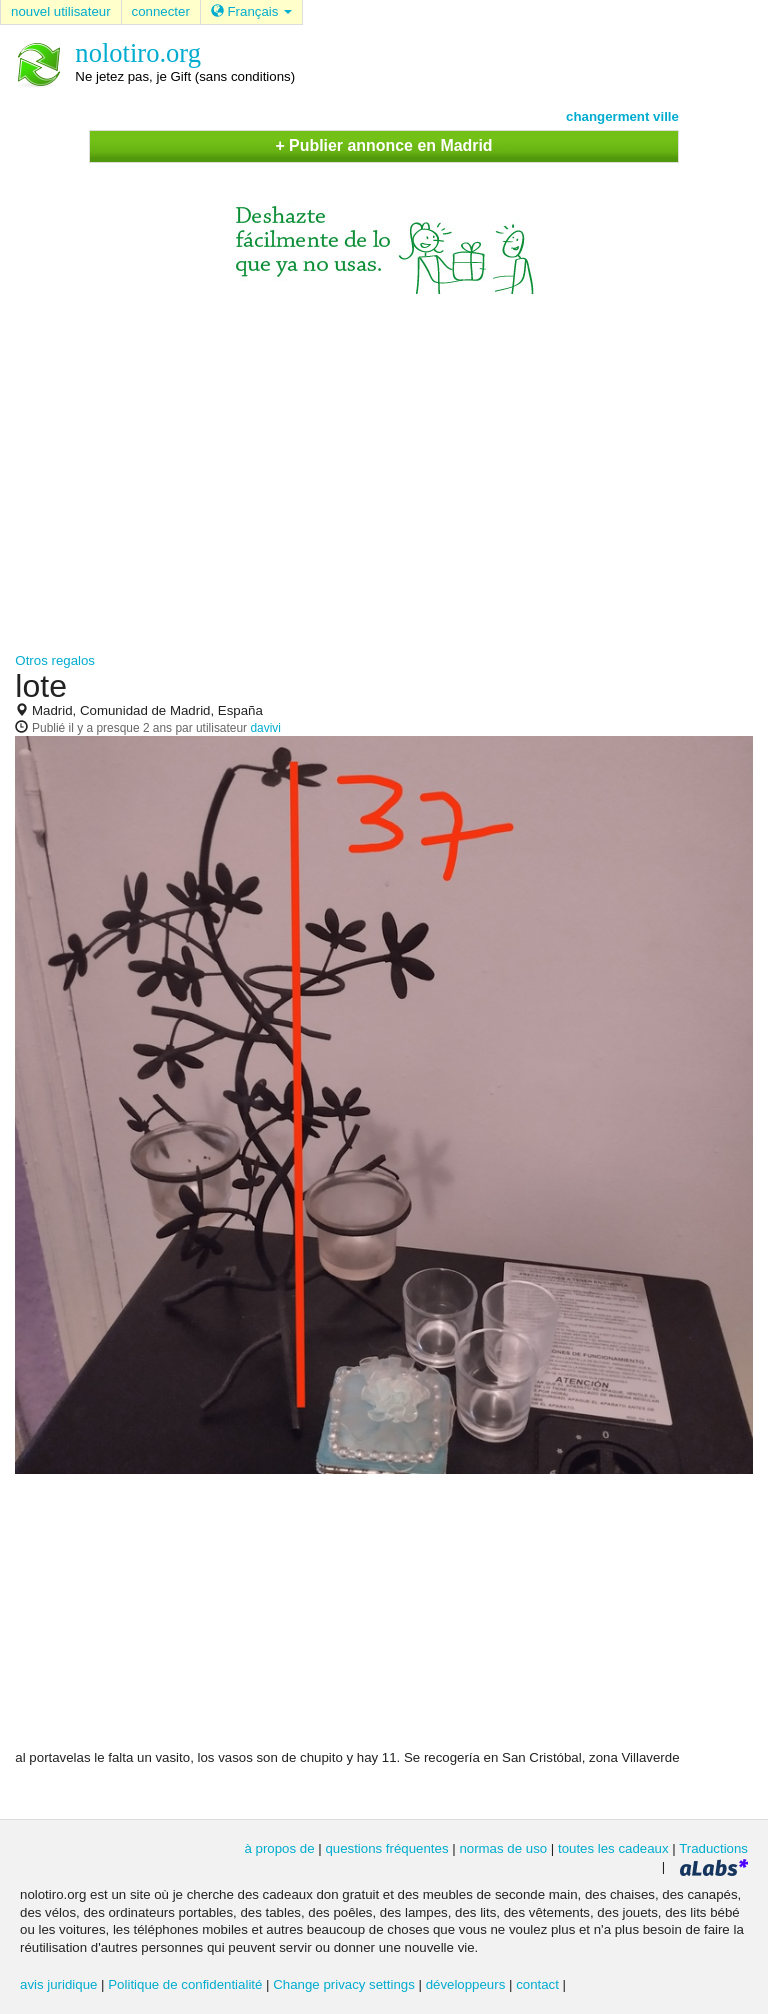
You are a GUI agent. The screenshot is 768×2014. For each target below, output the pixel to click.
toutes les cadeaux (613, 1848)
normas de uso (503, 1848)
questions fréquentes (386, 1848)
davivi (265, 728)
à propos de (279, 1848)
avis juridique (58, 1984)
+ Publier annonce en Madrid (383, 145)
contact (537, 1984)
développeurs (466, 1984)
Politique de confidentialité (185, 1984)
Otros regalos (55, 660)
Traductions (713, 1848)
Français (251, 11)
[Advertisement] (384, 464)
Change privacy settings (344, 1984)
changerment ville (622, 116)
